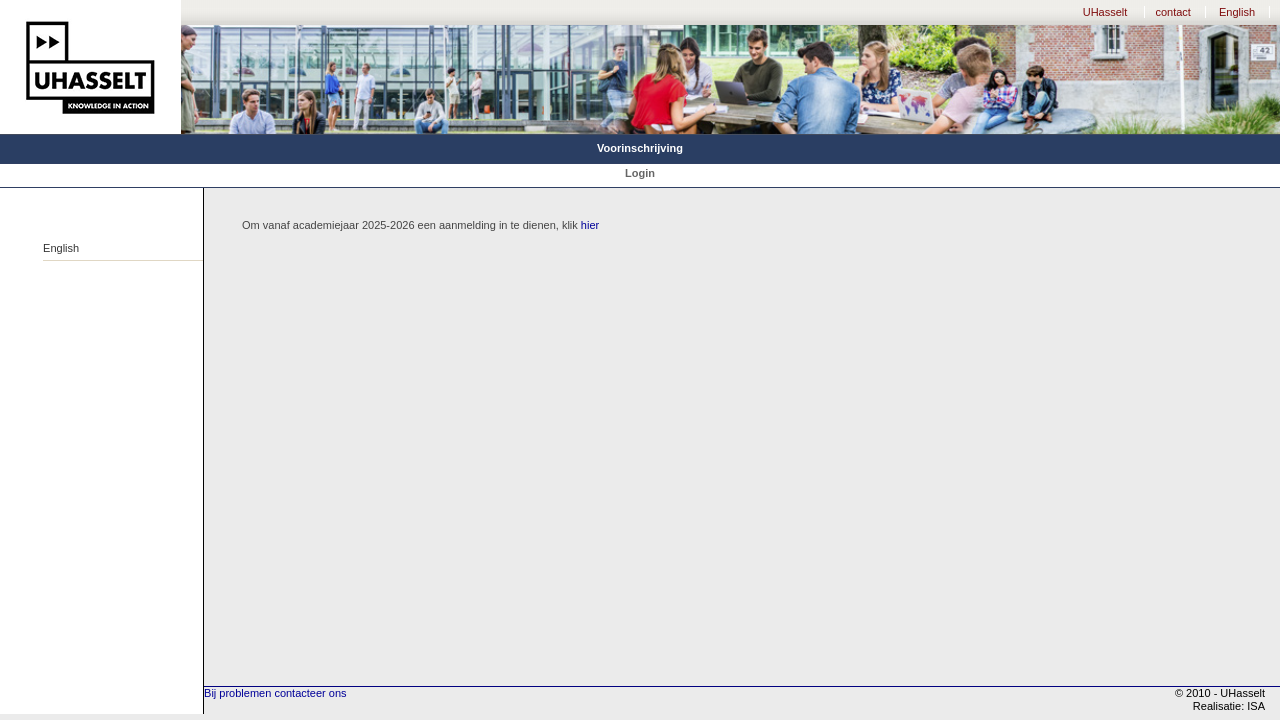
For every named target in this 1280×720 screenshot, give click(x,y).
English (1237, 12)
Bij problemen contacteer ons (275, 693)
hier (590, 225)
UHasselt (1105, 12)
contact (1172, 12)
